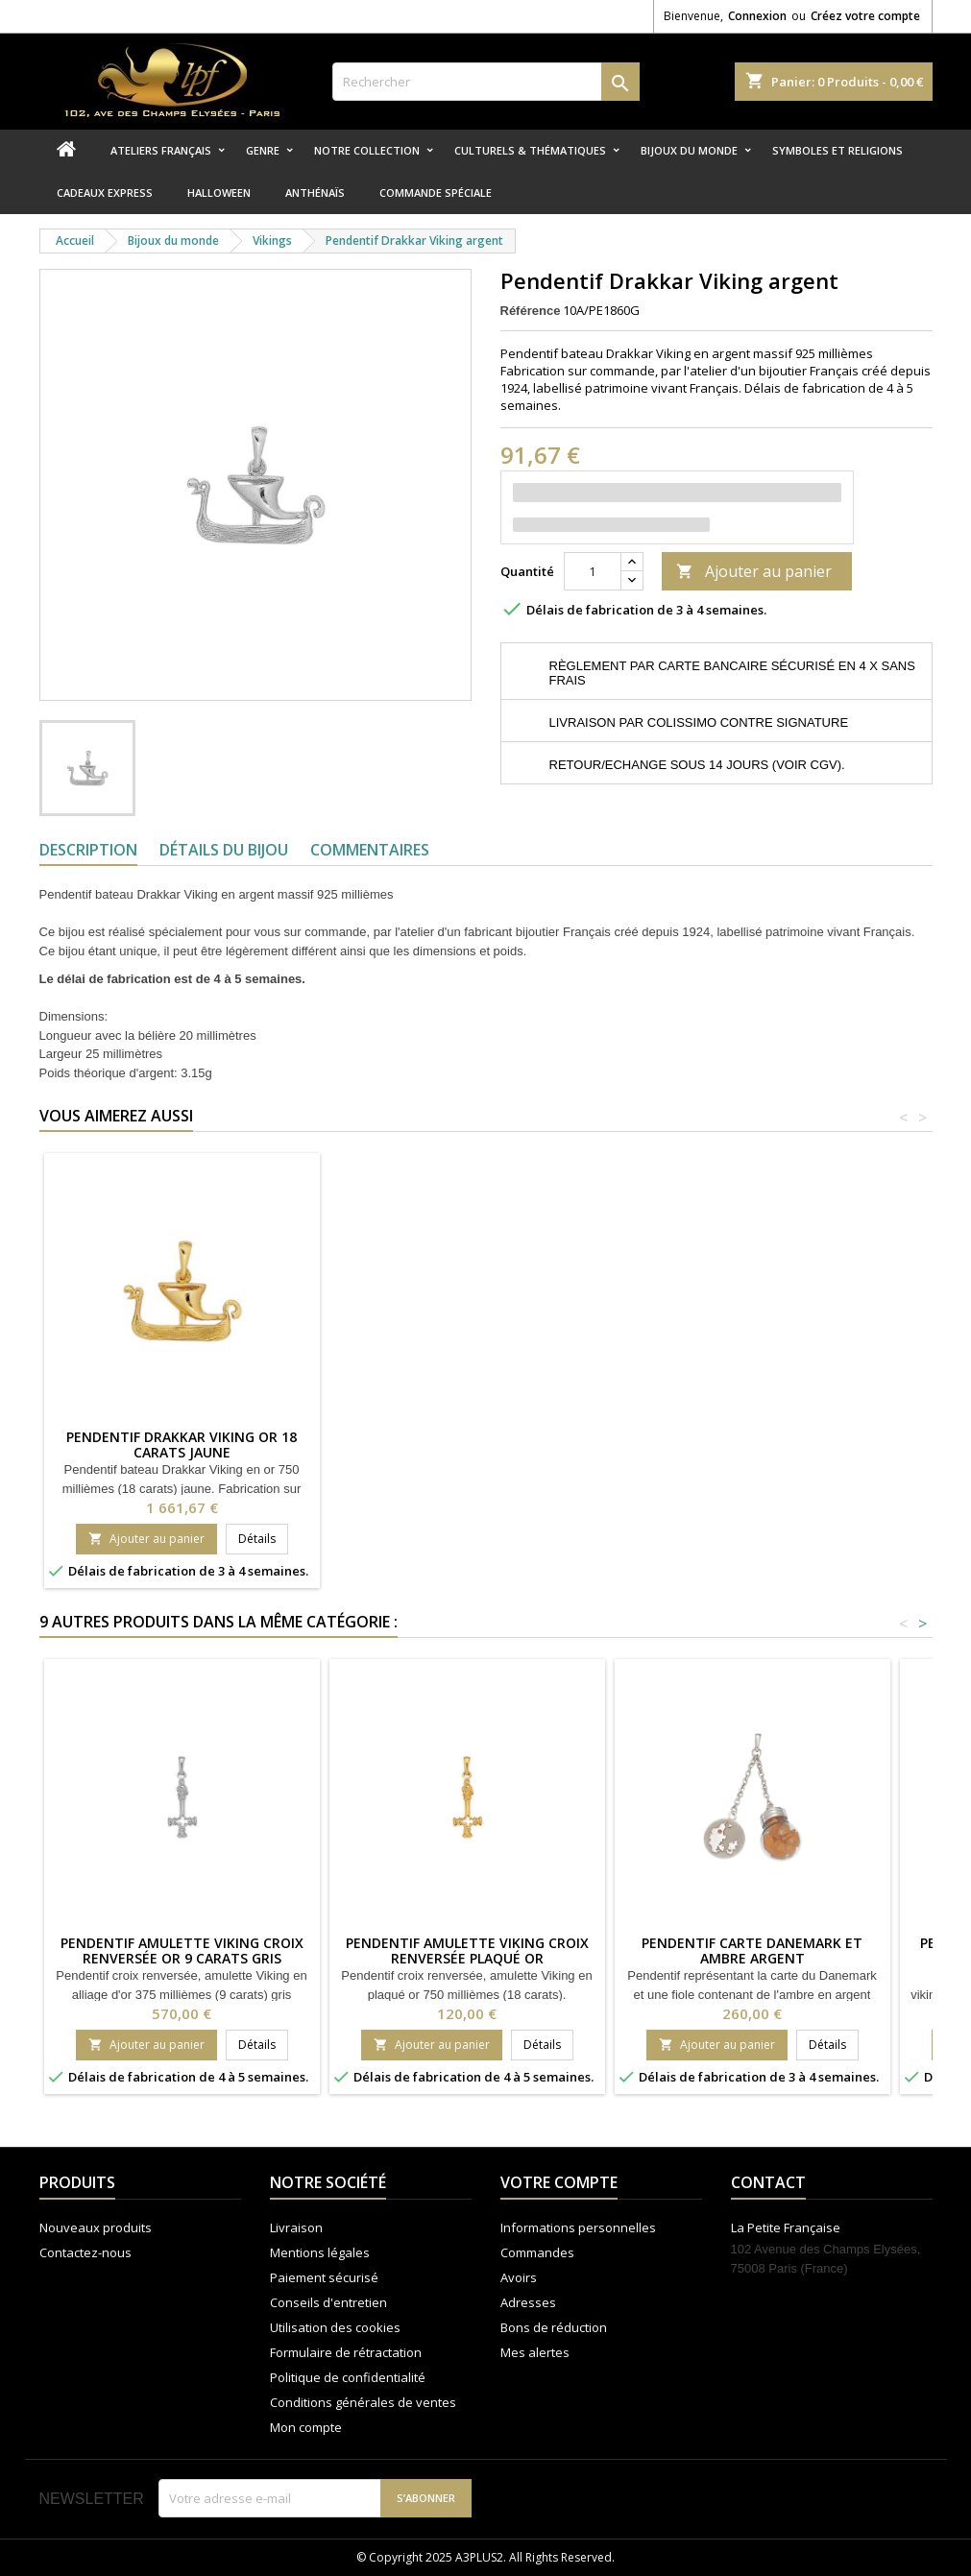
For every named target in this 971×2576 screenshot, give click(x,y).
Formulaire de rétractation (346, 2352)
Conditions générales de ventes (363, 2402)
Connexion (757, 16)
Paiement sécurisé (324, 2277)
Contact (768, 2182)
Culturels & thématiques (530, 150)
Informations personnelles (578, 2227)
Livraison (296, 2227)
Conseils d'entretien (328, 2302)
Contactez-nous (85, 2252)
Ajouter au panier (754, 571)
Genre (262, 150)
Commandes (537, 2252)
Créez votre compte (865, 16)
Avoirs (518, 2277)
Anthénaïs (315, 192)
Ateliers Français (160, 150)
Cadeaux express (105, 192)
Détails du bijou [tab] (223, 849)
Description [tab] (88, 849)
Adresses (528, 2302)
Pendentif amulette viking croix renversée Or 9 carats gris (182, 1950)
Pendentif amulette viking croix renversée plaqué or (467, 1950)
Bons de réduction (553, 2327)
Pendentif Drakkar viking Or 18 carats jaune (181, 1444)
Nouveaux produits (95, 2227)
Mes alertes (535, 2352)
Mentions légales (320, 2252)
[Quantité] (592, 571)
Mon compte (306, 2427)
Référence (530, 310)
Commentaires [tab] (369, 849)
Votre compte (559, 2182)
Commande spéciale (435, 192)
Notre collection (367, 150)
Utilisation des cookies (335, 2327)
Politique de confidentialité (347, 2377)
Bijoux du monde (689, 150)
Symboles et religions (837, 150)
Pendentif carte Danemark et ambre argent (752, 1950)
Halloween (219, 192)
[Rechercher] (486, 81)
